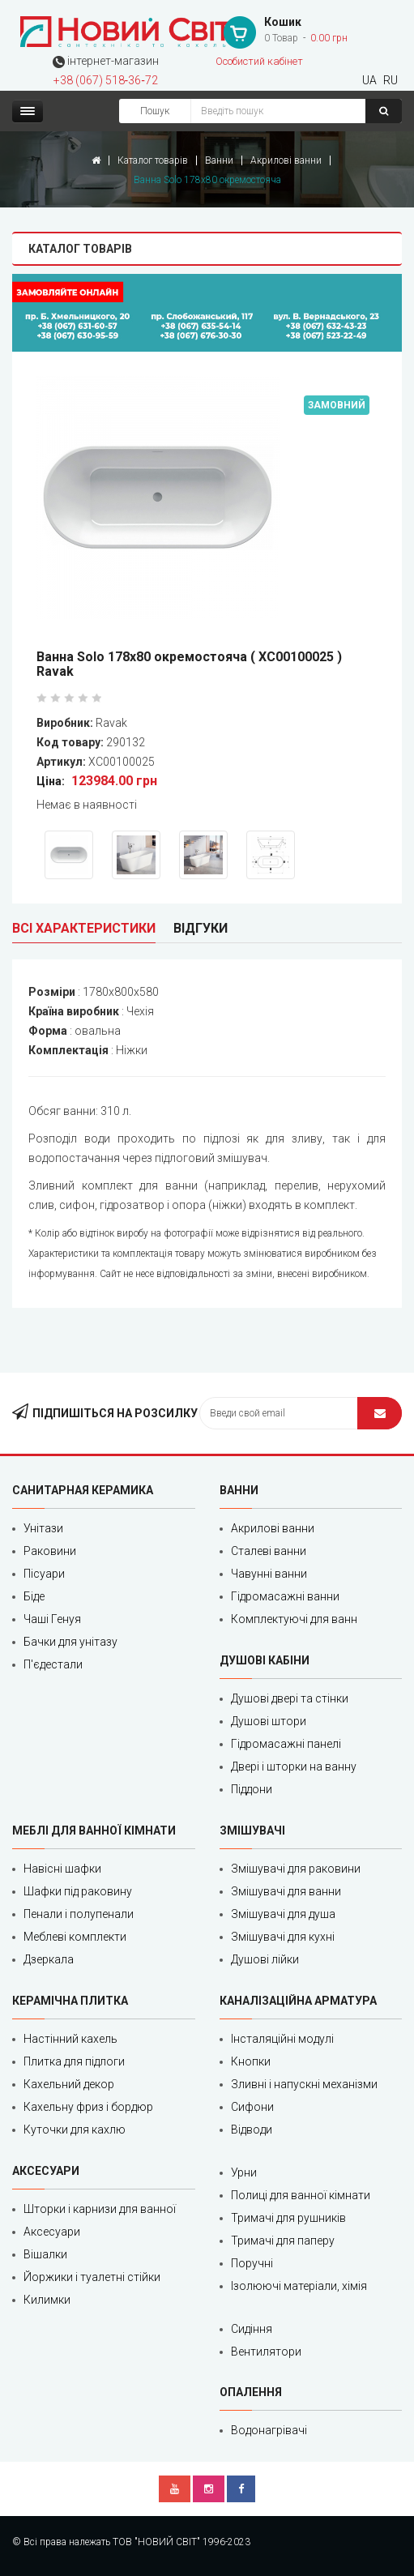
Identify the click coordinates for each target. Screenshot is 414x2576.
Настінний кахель (70, 2038)
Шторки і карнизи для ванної (99, 2208)
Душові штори (268, 1721)
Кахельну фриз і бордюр (88, 2106)
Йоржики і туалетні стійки (91, 2277)
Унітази (43, 1528)
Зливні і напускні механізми (304, 2084)
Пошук (154, 111)
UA (369, 80)
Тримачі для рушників (288, 2217)
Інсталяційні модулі (282, 2038)
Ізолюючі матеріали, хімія (299, 2285)
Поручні (252, 2263)
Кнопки (251, 2061)
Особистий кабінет (259, 61)
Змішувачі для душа (283, 1913)
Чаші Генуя (52, 1619)
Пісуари (44, 1573)
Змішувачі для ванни (286, 1891)
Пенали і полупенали (78, 1913)
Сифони (252, 2106)
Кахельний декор (68, 2084)
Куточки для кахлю (74, 2129)
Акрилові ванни (286, 160)
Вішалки (45, 2254)
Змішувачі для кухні (283, 1936)
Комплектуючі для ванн (294, 1619)
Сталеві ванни (268, 1550)
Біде (34, 1596)
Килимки (46, 2299)
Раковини (49, 1550)
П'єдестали (53, 1664)
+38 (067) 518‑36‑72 (105, 80)
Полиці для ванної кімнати (300, 2195)
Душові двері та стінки (289, 1698)
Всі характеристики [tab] (84, 928)
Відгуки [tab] (200, 928)
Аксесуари (51, 2231)
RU (390, 80)
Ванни (219, 160)
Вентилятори (266, 2351)
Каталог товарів (152, 160)
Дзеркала (48, 1959)
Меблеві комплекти (74, 1936)
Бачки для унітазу (70, 1641)
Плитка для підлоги (74, 2061)
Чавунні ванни (269, 1573)
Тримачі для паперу (283, 2240)
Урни (244, 2172)
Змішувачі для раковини (296, 1868)
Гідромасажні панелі (286, 1743)
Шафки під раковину (77, 1891)
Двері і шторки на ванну (293, 1766)
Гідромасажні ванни (285, 1596)
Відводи (251, 2129)
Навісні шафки (62, 1868)
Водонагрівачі (269, 2430)
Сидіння (251, 2328)
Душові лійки (265, 1959)
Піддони (251, 1789)
